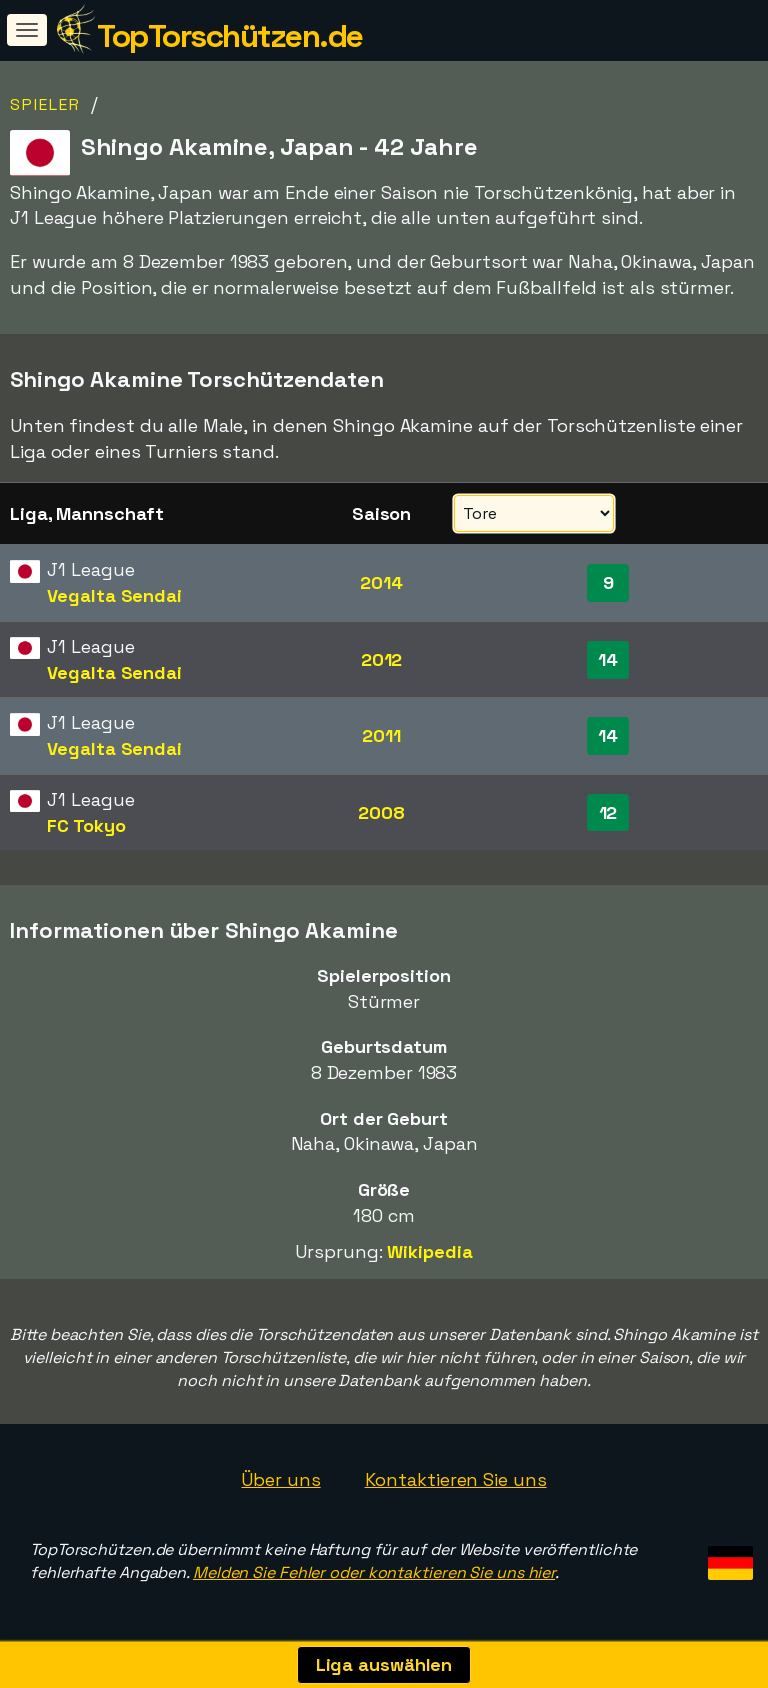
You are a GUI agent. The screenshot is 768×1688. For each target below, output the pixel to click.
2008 (381, 812)
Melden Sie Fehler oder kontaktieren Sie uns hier (374, 1572)
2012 (382, 659)
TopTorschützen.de (230, 36)
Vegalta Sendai (114, 595)
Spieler (45, 104)
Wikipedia (429, 1251)
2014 (381, 582)
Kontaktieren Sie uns (456, 1479)
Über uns (280, 1479)
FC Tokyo (86, 825)
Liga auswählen (384, 1664)
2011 (381, 735)
